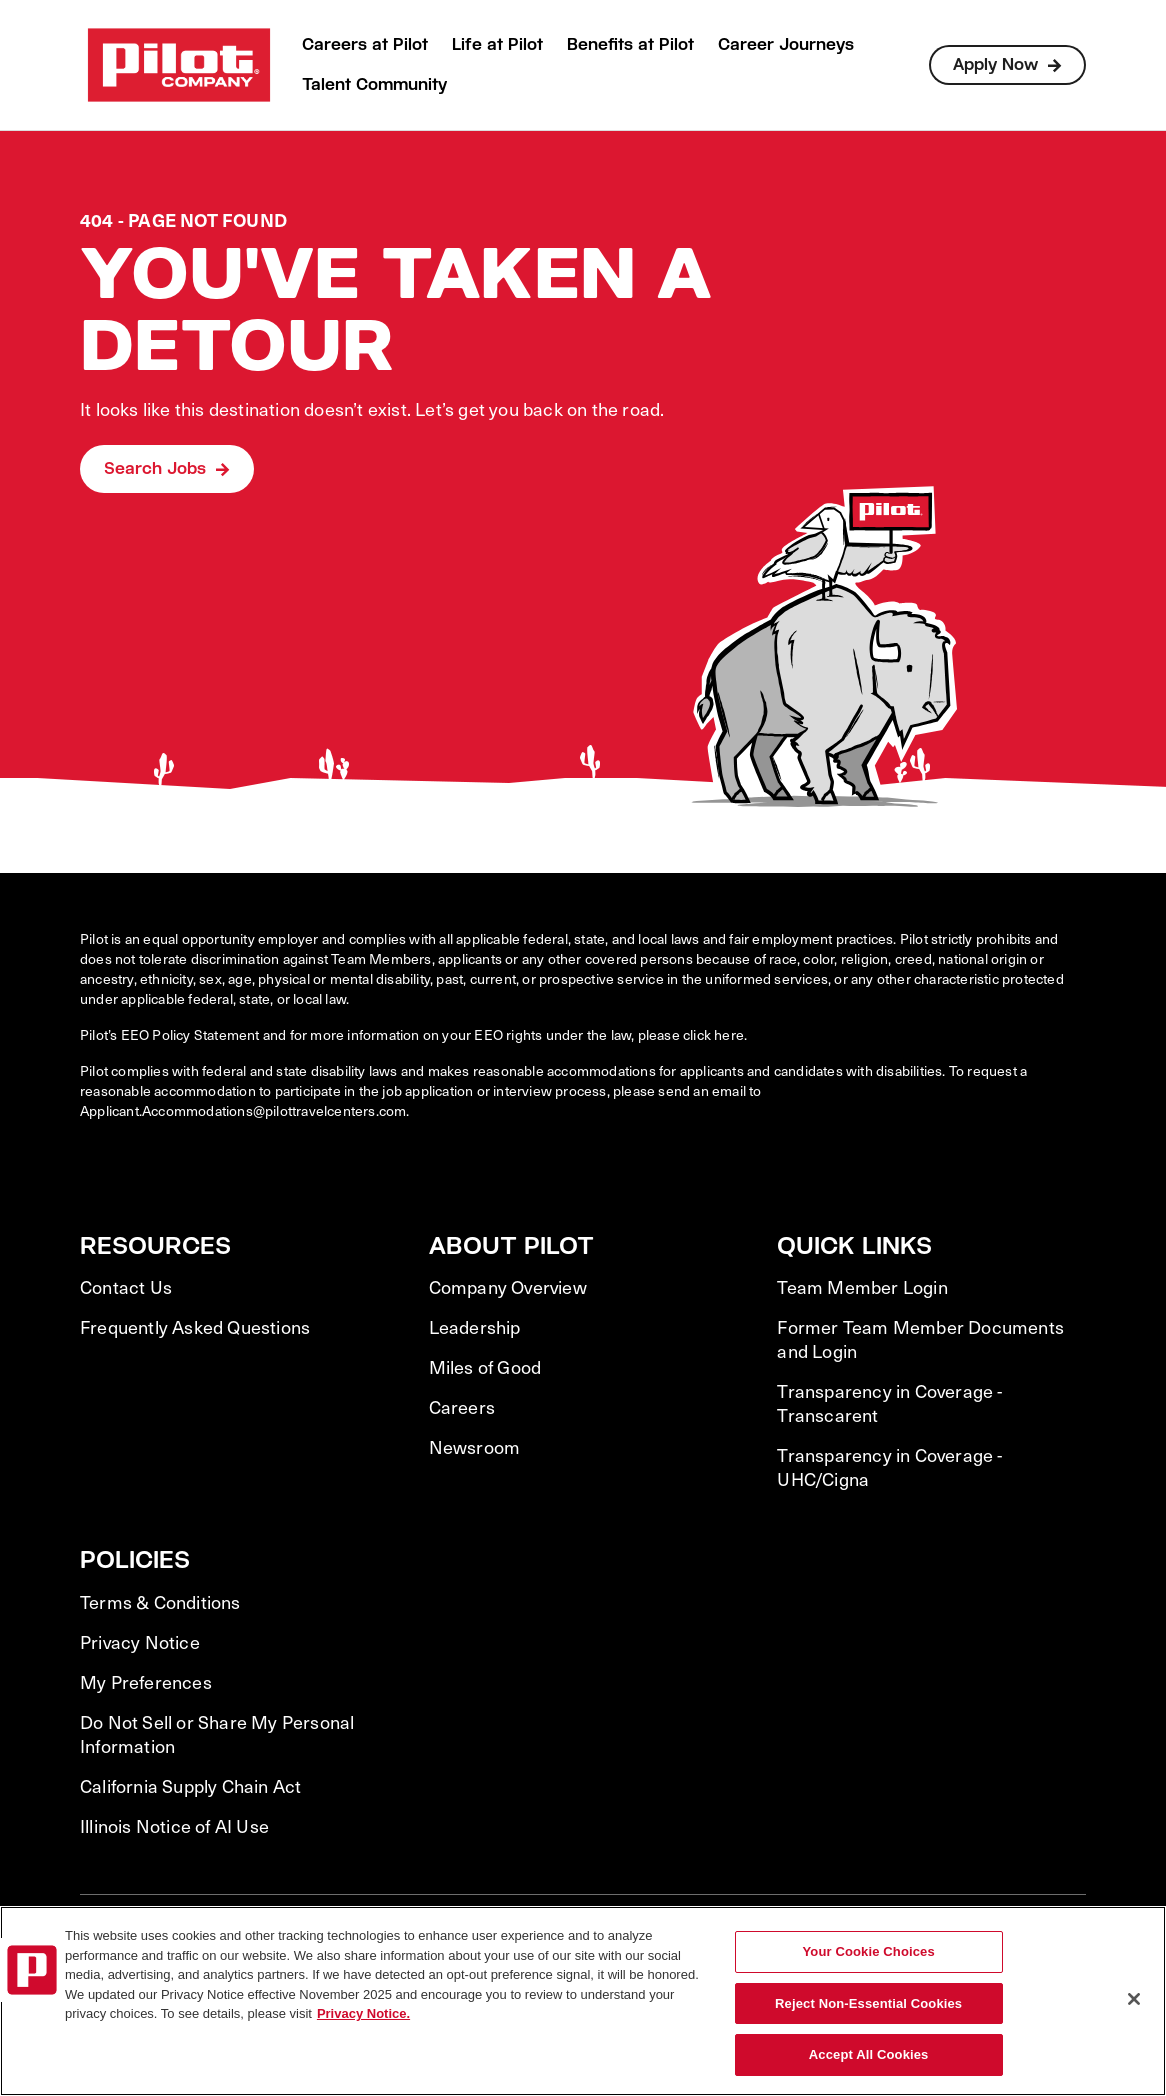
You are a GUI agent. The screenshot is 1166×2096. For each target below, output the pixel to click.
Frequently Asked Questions (195, 1327)
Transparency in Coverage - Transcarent (889, 1403)
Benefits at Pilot (630, 44)
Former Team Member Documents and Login (920, 1339)
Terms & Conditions (160, 1602)
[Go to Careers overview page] (179, 65)
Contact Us (126, 1287)
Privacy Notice (140, 1642)
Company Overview (508, 1287)
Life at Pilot (497, 44)
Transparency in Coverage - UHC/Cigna (889, 1467)
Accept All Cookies (869, 2054)
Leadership (475, 1327)
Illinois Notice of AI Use (174, 1826)
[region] (583, 2001)
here (729, 1034)
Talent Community (374, 84)
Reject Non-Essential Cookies (868, 2003)
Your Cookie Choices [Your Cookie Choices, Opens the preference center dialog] (869, 1951)
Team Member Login (862, 1287)
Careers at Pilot (365, 44)
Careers (462, 1407)
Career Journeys (786, 44)
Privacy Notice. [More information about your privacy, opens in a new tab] (363, 2013)
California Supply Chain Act (190, 1786)
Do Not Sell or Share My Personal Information (217, 1734)
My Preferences (146, 1682)
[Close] (1134, 1999)
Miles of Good (485, 1367)
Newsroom (475, 1447)
